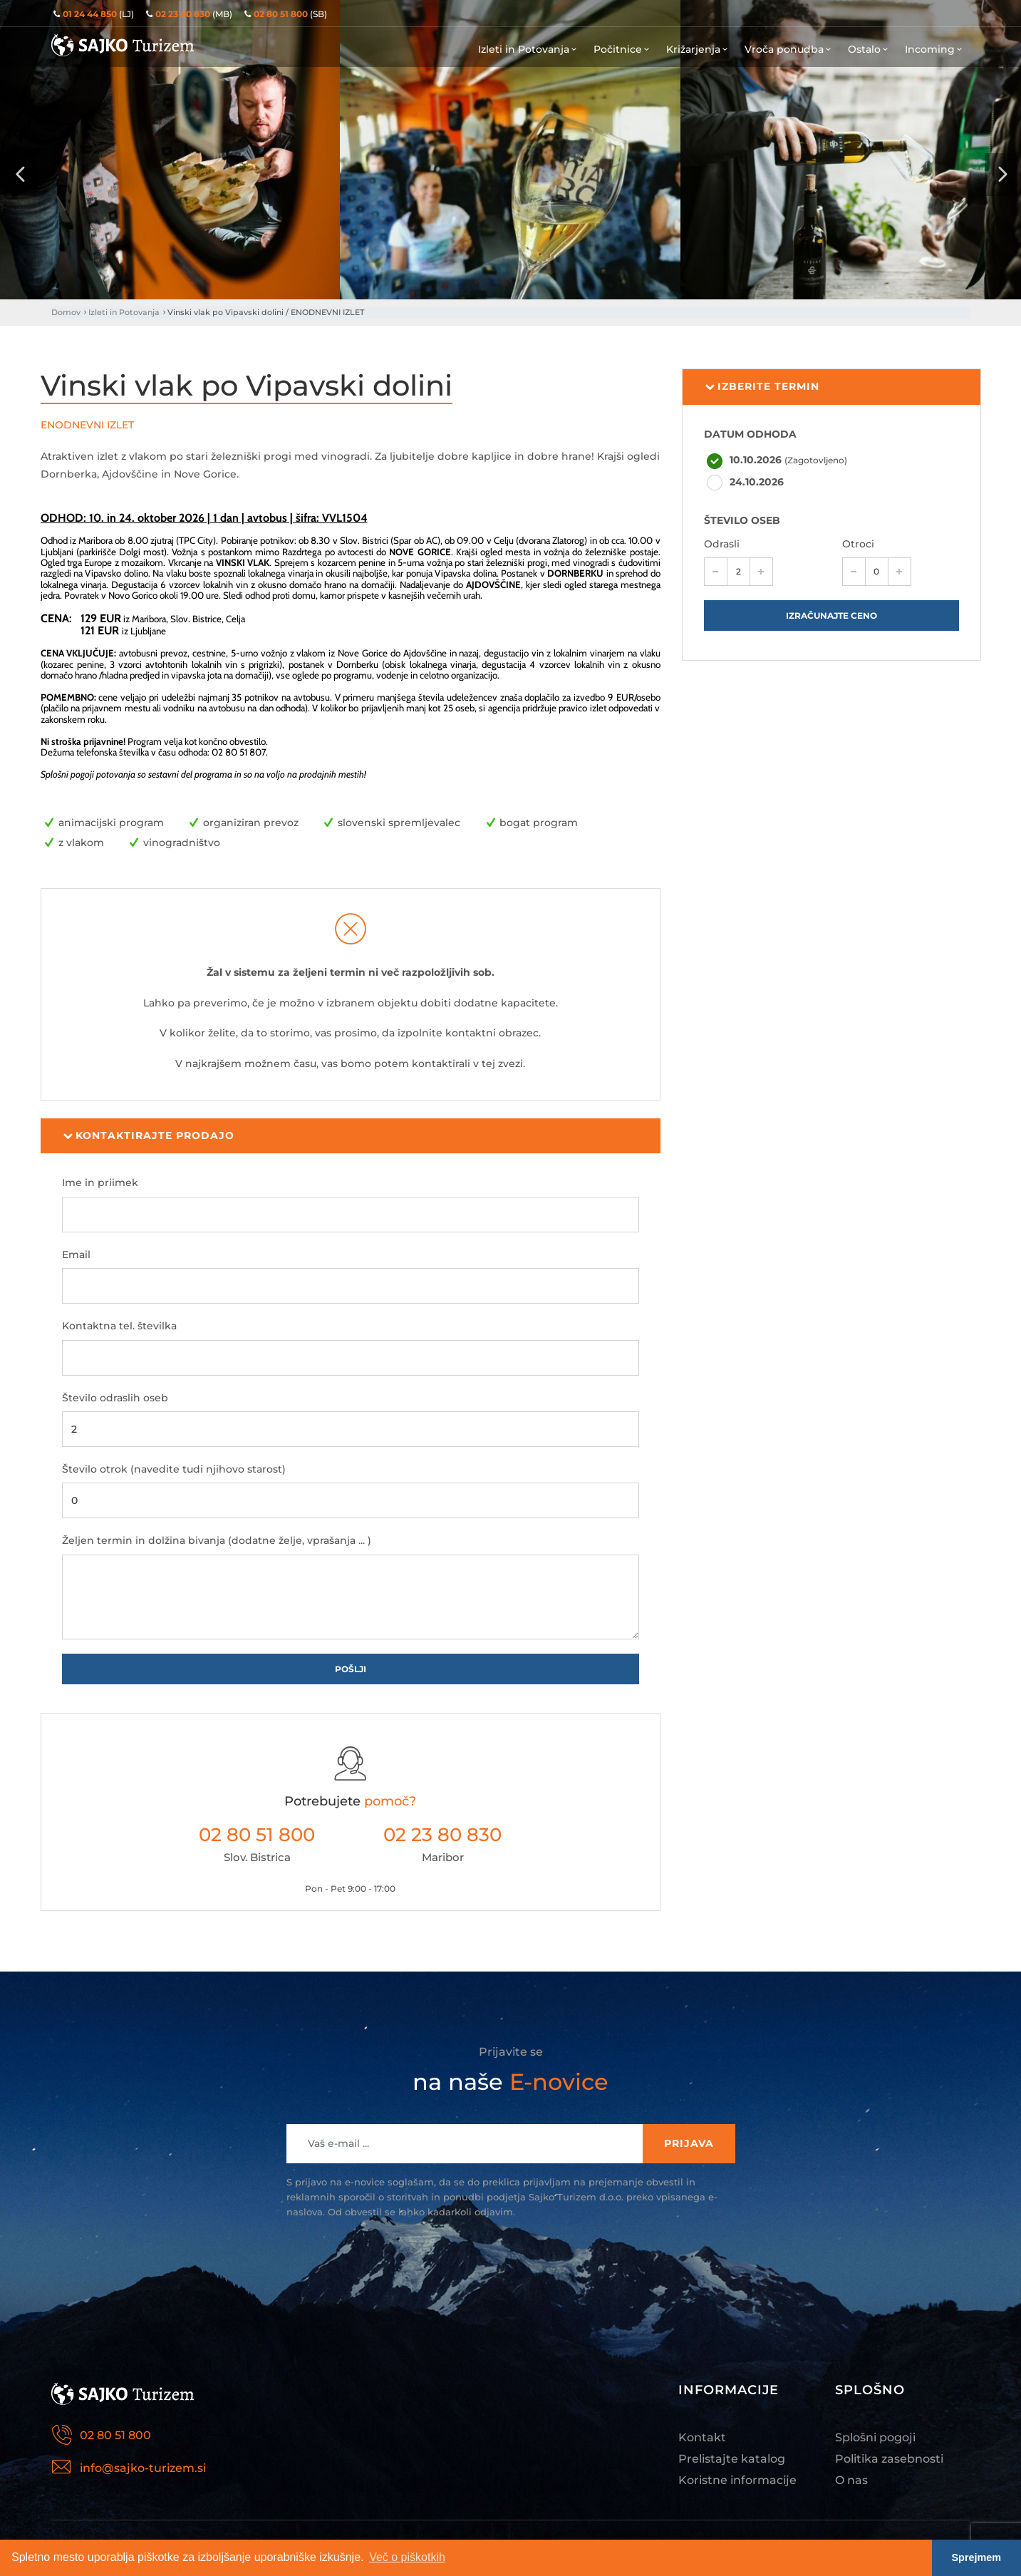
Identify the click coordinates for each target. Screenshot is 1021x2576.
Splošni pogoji (875, 2437)
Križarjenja (698, 49)
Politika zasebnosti (889, 2459)
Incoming (935, 49)
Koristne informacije (737, 2480)
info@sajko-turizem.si (143, 2468)
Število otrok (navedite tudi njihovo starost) (174, 1469)
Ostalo (869, 49)
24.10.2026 (757, 481)
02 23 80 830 (442, 1834)
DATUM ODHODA (750, 434)
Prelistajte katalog (731, 2459)
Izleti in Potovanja (528, 49)
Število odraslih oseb (115, 1397)
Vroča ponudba (789, 49)
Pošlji (350, 1669)
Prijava (689, 2143)
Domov (66, 312)
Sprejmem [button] (977, 2557)
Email (76, 1254)
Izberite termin (762, 387)
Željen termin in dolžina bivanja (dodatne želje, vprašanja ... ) (216, 1540)
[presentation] (20, 174)
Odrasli (722, 543)
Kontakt (702, 2437)
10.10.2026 (788, 459)
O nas (851, 2480)
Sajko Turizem (122, 45)
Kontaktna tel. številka (119, 1325)
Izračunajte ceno (831, 615)
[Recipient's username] (464, 2143)
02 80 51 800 (257, 1834)
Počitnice (623, 49)
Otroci (858, 543)
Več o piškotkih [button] (407, 2557)
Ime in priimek (100, 1182)
